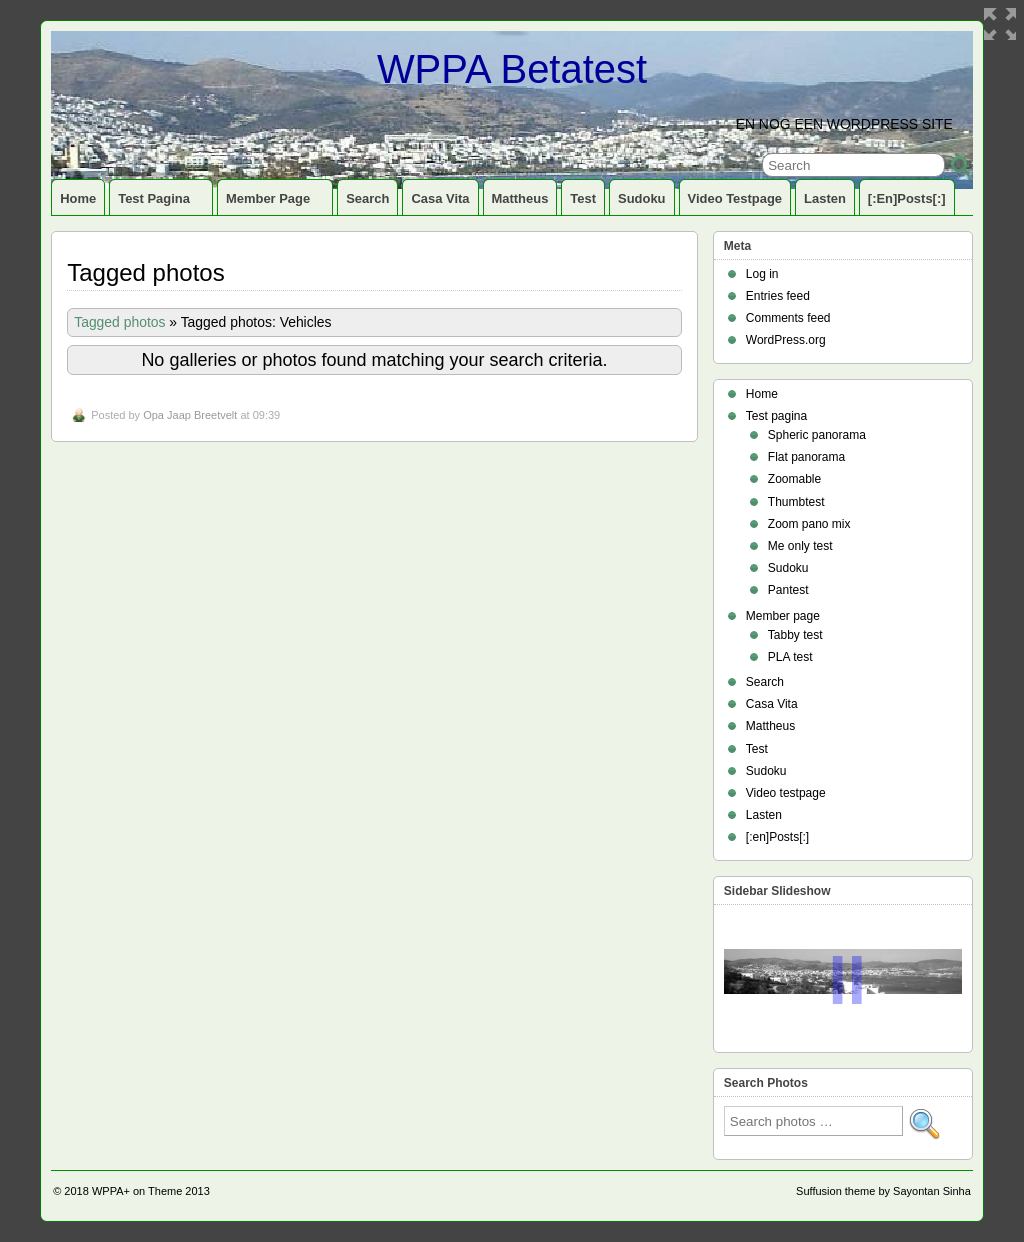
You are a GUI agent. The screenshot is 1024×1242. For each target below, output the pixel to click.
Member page (276, 203)
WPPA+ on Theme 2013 (151, 1191)
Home (78, 198)
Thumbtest (796, 502)
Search (367, 198)
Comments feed (788, 318)
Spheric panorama (817, 435)
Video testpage (735, 198)
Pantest (788, 590)
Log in (762, 274)
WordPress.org (786, 340)
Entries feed (778, 296)
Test (583, 198)
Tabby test (795, 635)
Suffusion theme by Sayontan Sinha (883, 1191)
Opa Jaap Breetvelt (190, 415)
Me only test (800, 546)
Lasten (825, 198)
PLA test (790, 657)
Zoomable (794, 479)
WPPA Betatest (512, 69)
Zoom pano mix (809, 524)
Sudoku (642, 198)
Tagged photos (119, 322)
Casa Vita (440, 198)
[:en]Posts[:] (907, 198)
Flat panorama (806, 457)
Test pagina (162, 203)
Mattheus (520, 198)
